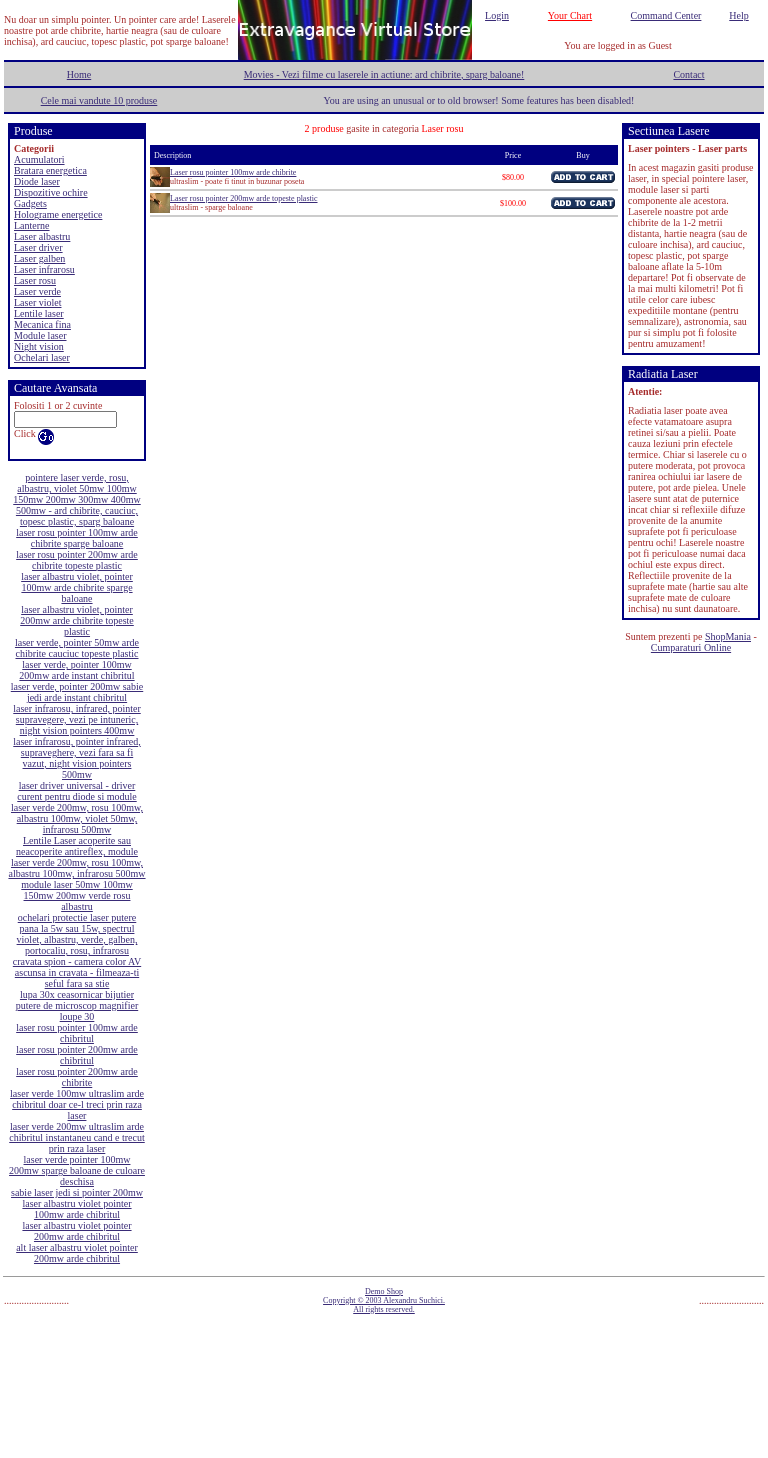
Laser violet (37, 302)
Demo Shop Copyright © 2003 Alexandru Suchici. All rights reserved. (384, 1300)
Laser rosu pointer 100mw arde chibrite (233, 172)
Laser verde (37, 291)
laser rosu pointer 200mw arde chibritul (77, 1055)
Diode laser (37, 181)
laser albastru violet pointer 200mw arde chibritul (76, 1231)
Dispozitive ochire (51, 192)
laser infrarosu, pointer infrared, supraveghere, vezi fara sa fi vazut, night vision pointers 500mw (76, 758)
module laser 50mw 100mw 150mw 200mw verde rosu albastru (76, 895)
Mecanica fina (42, 324)
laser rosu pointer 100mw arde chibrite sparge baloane (77, 538)
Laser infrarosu (44, 269)
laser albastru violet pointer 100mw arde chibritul (76, 1209)
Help (738, 15)
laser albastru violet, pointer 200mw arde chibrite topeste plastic (77, 620)
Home (79, 74)
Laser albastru (42, 236)
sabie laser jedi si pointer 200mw (77, 1192)
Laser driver (38, 247)
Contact (688, 74)
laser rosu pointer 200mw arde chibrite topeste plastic (77, 560)
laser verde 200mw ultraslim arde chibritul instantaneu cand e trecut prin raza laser (77, 1137)
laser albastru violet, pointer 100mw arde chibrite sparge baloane (77, 587)
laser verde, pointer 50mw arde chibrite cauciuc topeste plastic (77, 648)
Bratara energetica (50, 170)
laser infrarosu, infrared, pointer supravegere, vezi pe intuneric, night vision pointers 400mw (76, 719)
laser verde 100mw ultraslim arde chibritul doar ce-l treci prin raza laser (77, 1104)
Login (497, 15)
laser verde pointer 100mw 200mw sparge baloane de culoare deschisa (77, 1170)
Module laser (40, 335)
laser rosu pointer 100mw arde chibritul (77, 1033)
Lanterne (32, 225)
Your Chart (570, 15)
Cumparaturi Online (691, 647)
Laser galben (39, 258)
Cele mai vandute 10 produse (99, 100)
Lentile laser (39, 313)
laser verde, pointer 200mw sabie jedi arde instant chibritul (77, 692)
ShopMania (728, 636)
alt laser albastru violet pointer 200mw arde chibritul (77, 1253)
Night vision (39, 346)
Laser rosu (35, 280)
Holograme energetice (58, 214)
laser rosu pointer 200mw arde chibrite (77, 1077)
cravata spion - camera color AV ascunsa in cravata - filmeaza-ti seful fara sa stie (77, 972)
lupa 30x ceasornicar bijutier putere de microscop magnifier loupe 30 (77, 1005)
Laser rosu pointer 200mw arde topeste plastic (244, 198)
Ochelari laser (42, 357)
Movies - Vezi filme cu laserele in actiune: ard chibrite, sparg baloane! (384, 74)
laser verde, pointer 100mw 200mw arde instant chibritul (76, 670)
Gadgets (30, 203)
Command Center (666, 15)
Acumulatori (39, 159)
